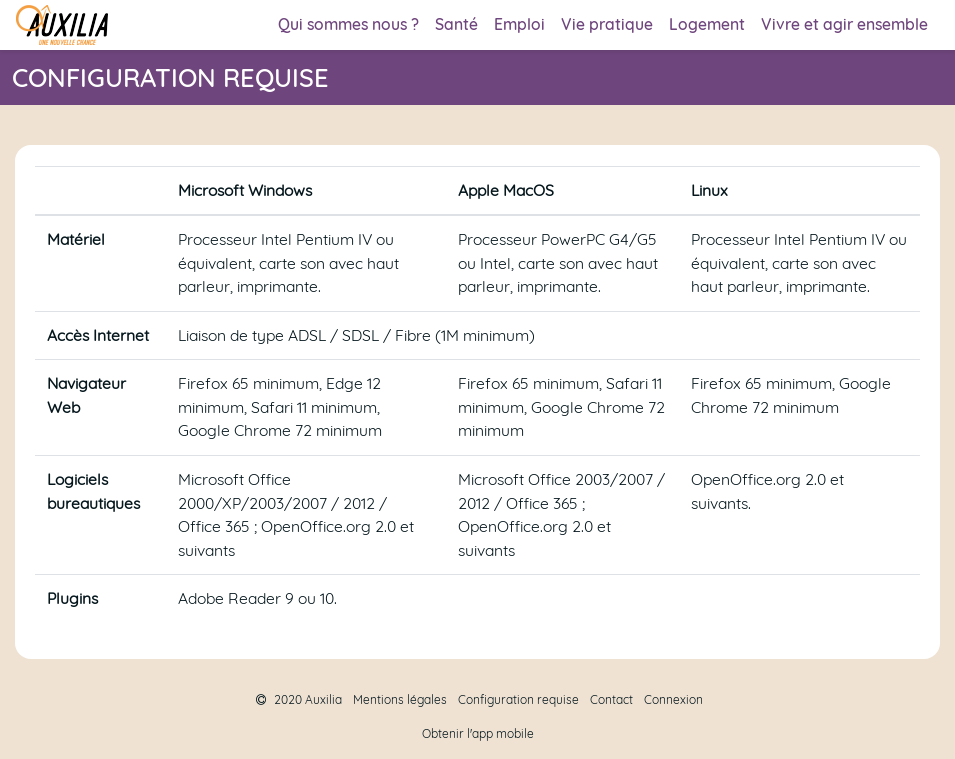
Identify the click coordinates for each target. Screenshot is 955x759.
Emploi (519, 24)
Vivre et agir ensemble (844, 24)
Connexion (673, 699)
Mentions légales (400, 699)
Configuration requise (518, 699)
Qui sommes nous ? (348, 24)
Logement (707, 24)
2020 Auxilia (299, 699)
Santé (456, 24)
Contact (611, 699)
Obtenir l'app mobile (478, 733)
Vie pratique (607, 24)
